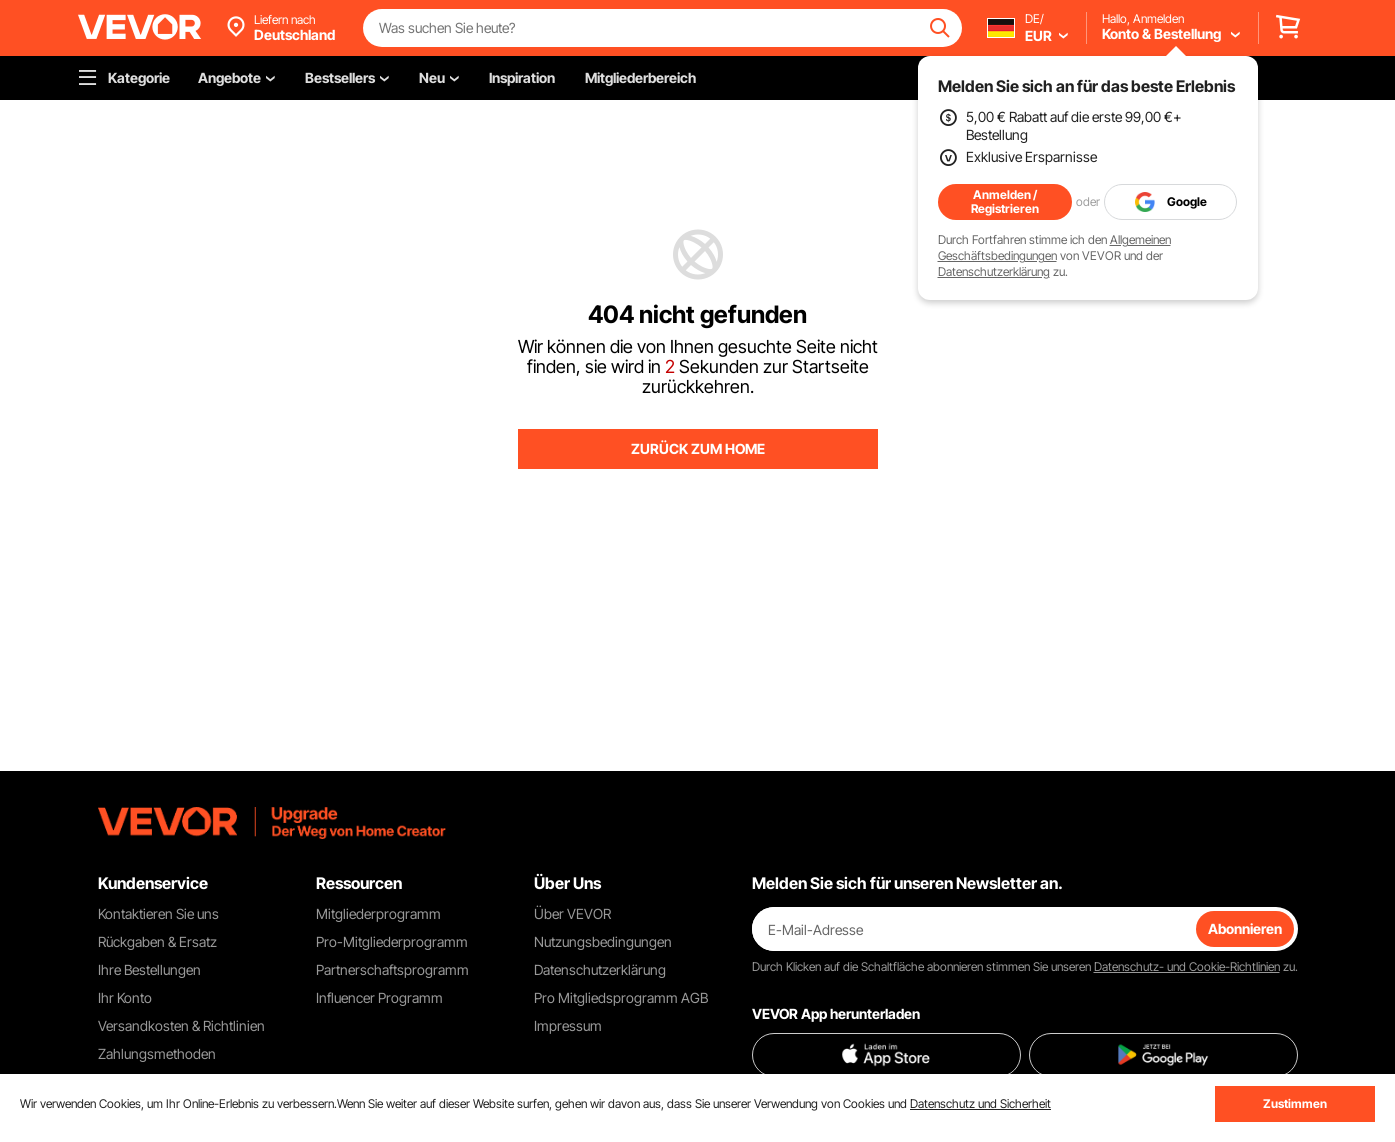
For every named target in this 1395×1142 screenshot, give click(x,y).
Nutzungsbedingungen (603, 941)
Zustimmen (1295, 1103)
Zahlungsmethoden (157, 1053)
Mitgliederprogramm (378, 913)
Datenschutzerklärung (994, 271)
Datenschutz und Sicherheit (980, 1103)
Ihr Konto (125, 997)
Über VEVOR (572, 913)
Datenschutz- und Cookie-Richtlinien (1187, 966)
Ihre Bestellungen (149, 969)
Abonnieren (1245, 928)
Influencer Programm (379, 997)
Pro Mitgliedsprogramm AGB (621, 997)
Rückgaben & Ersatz (157, 941)
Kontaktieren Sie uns (158, 913)
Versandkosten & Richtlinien (181, 1025)
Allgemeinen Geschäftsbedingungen (1054, 247)
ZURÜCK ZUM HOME (698, 448)
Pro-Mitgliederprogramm (392, 941)
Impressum (568, 1025)
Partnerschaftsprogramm (392, 969)
